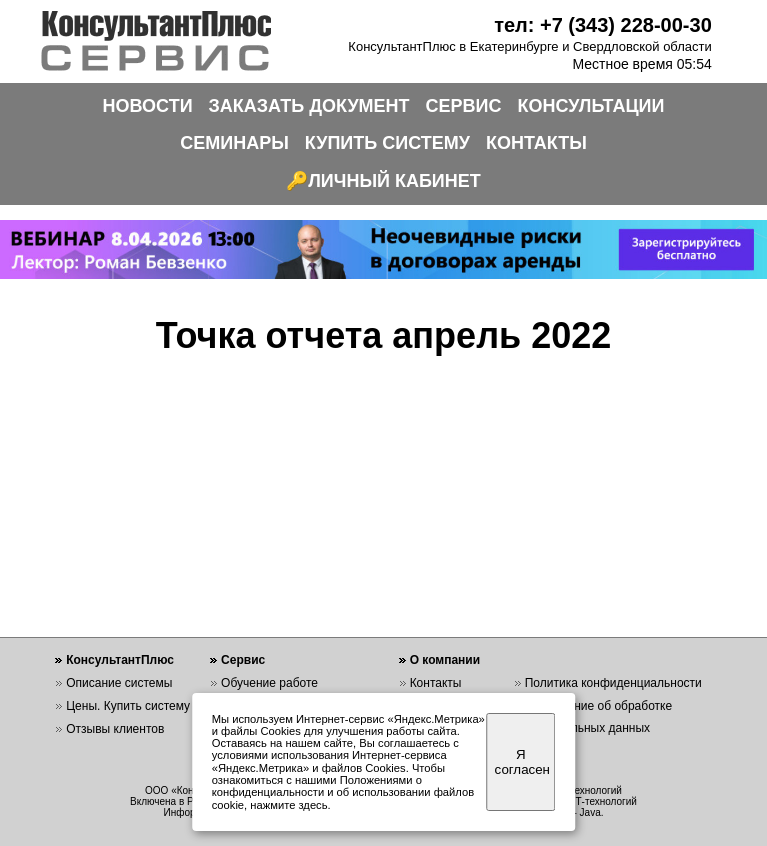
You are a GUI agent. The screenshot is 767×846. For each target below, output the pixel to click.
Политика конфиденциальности (613, 683)
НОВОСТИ (148, 106)
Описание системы (119, 683)
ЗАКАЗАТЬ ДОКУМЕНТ (309, 106)
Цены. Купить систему (128, 706)
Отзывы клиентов (115, 729)
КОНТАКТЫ (536, 143)
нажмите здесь (288, 805)
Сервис (243, 660)
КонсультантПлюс (120, 660)
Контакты (436, 683)
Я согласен (522, 762)
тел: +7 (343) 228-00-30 (603, 25)
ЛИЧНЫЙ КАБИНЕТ (394, 181)
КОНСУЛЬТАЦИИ (591, 106)
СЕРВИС (464, 106)
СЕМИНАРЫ (234, 143)
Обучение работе (269, 683)
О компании (445, 660)
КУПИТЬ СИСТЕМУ (387, 143)
